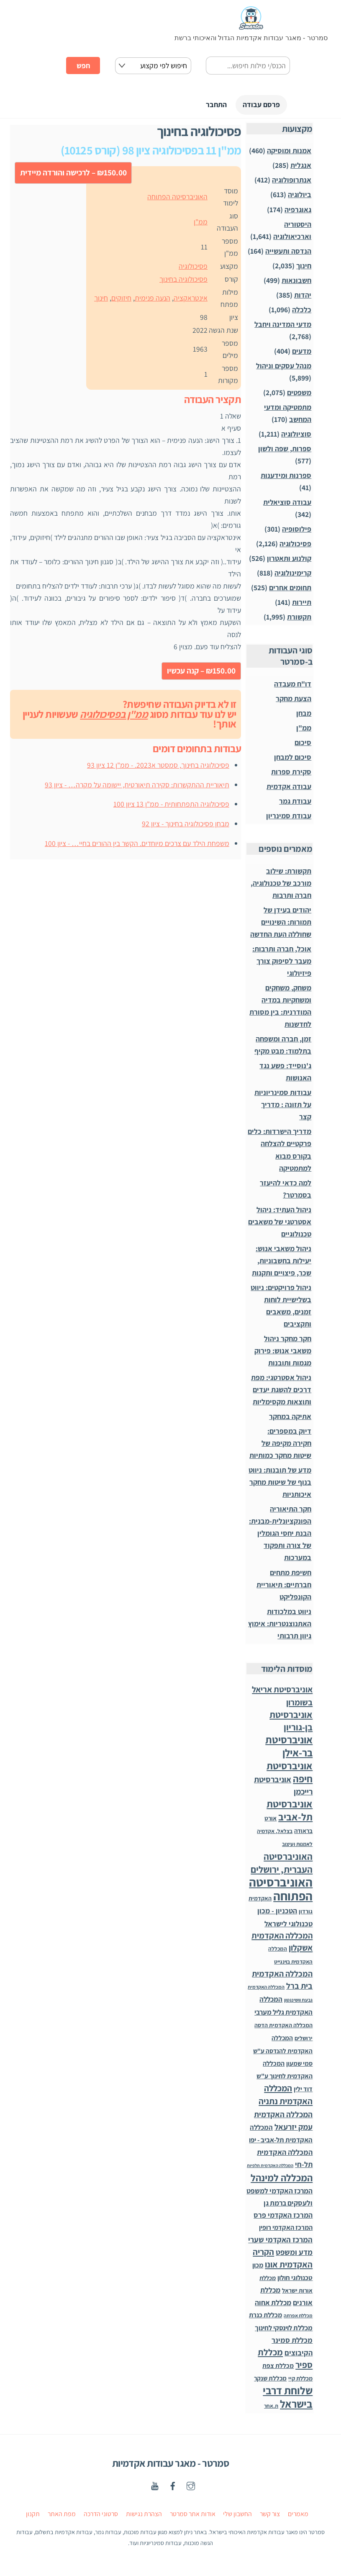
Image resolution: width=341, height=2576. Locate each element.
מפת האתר (62, 2515)
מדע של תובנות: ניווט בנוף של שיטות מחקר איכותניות (280, 1483)
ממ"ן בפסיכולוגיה (114, 715)
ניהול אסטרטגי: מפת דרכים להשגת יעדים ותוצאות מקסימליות (281, 1391)
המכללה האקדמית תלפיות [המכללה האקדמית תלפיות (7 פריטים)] (270, 2167)
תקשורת (299, 618)
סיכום (303, 743)
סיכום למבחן (292, 758)
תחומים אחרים (290, 589)
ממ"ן (201, 223)
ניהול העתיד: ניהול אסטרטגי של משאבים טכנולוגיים (279, 1223)
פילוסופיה (296, 530)
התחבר (205, 105)
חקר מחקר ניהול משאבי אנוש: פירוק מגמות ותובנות (282, 1352)
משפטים (299, 393)
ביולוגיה (299, 196)
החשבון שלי (237, 2515)
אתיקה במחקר (290, 1417)
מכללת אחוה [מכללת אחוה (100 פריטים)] (273, 2304)
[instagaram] (190, 2486)
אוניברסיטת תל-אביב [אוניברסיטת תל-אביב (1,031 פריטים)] (290, 1812)
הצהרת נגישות (144, 2515)
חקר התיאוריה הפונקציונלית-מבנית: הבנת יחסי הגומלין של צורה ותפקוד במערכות (280, 1534)
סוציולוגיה (296, 435)
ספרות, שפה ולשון (284, 450)
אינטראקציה (191, 299)
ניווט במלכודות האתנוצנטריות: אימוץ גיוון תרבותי (279, 1625)
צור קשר (270, 2515)
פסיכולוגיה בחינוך (183, 280)
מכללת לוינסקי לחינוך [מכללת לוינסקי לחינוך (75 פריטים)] (284, 2329)
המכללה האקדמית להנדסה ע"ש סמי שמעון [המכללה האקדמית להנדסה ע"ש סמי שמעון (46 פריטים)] (283, 2052)
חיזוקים (121, 299)
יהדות (302, 296)
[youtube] (154, 2486)
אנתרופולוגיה (291, 181)
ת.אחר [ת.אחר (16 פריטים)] (271, 2407)
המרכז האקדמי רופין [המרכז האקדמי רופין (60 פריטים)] (286, 2228)
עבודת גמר (295, 802)
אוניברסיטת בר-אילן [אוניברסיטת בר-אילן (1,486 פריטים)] (289, 1747)
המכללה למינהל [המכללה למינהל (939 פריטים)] (282, 2178)
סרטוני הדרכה (101, 2515)
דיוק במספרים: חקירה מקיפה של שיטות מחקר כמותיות (280, 1444)
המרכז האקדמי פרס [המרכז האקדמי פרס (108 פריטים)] (283, 2216)
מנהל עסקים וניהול (283, 367)
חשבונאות (296, 281)
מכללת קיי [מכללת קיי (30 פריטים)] (300, 2379)
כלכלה (301, 311)
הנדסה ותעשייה (288, 252)
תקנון (33, 2515)
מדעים (301, 352)
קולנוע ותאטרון (289, 559)
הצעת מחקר (293, 699)
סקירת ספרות (291, 773)
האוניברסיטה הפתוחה (177, 198)
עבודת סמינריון (288, 817)
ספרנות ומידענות (286, 476)
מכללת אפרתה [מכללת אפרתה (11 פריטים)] (298, 2317)
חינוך (101, 299)
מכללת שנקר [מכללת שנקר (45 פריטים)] (270, 2379)
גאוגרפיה (298, 211)
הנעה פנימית (152, 299)
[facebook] (172, 2486)
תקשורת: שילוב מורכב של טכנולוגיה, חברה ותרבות (281, 884)
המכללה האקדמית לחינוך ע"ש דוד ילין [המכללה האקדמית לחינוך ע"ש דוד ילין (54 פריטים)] (284, 2077)
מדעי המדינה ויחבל (282, 325)
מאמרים (298, 2515)
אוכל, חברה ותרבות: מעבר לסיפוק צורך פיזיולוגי (281, 962)
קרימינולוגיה (292, 574)
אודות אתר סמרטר (192, 2515)
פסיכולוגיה (193, 267)
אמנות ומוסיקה (289, 152)
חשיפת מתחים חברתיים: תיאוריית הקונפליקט (283, 1586)
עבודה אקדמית (289, 787)
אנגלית (300, 166)
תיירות (301, 603)
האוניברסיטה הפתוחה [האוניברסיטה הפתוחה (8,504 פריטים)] (281, 1890)
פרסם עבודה (256, 105)
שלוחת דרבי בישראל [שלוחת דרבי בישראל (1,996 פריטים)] (288, 2398)
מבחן (303, 714)
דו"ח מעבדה (292, 685)
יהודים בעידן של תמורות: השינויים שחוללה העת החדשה (280, 923)
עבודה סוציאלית (287, 503)
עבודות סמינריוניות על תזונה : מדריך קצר (282, 1106)
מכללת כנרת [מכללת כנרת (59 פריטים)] (265, 2316)
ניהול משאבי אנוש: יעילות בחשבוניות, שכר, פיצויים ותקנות (281, 1262)
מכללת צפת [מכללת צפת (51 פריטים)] (278, 2367)
